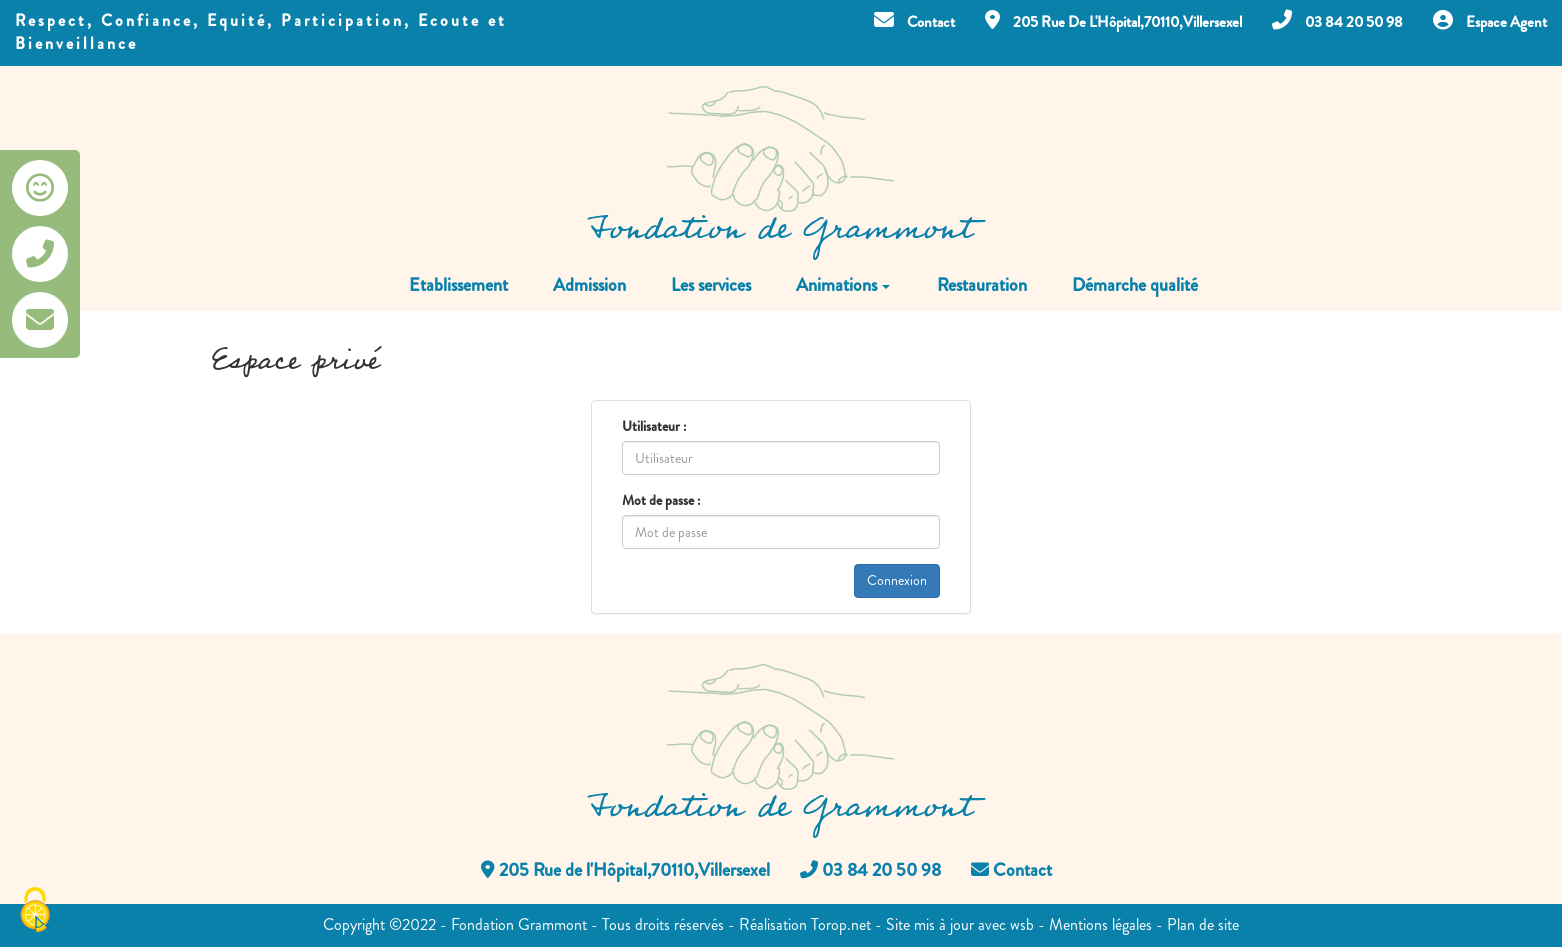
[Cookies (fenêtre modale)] (35, 912)
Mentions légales (1100, 924)
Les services (711, 285)
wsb (1022, 924)
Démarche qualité (1135, 285)
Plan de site (1203, 924)
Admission (589, 285)
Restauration (982, 285)
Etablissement (458, 285)
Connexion (897, 580)
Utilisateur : (654, 426)
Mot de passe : (661, 500)
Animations (843, 285)
